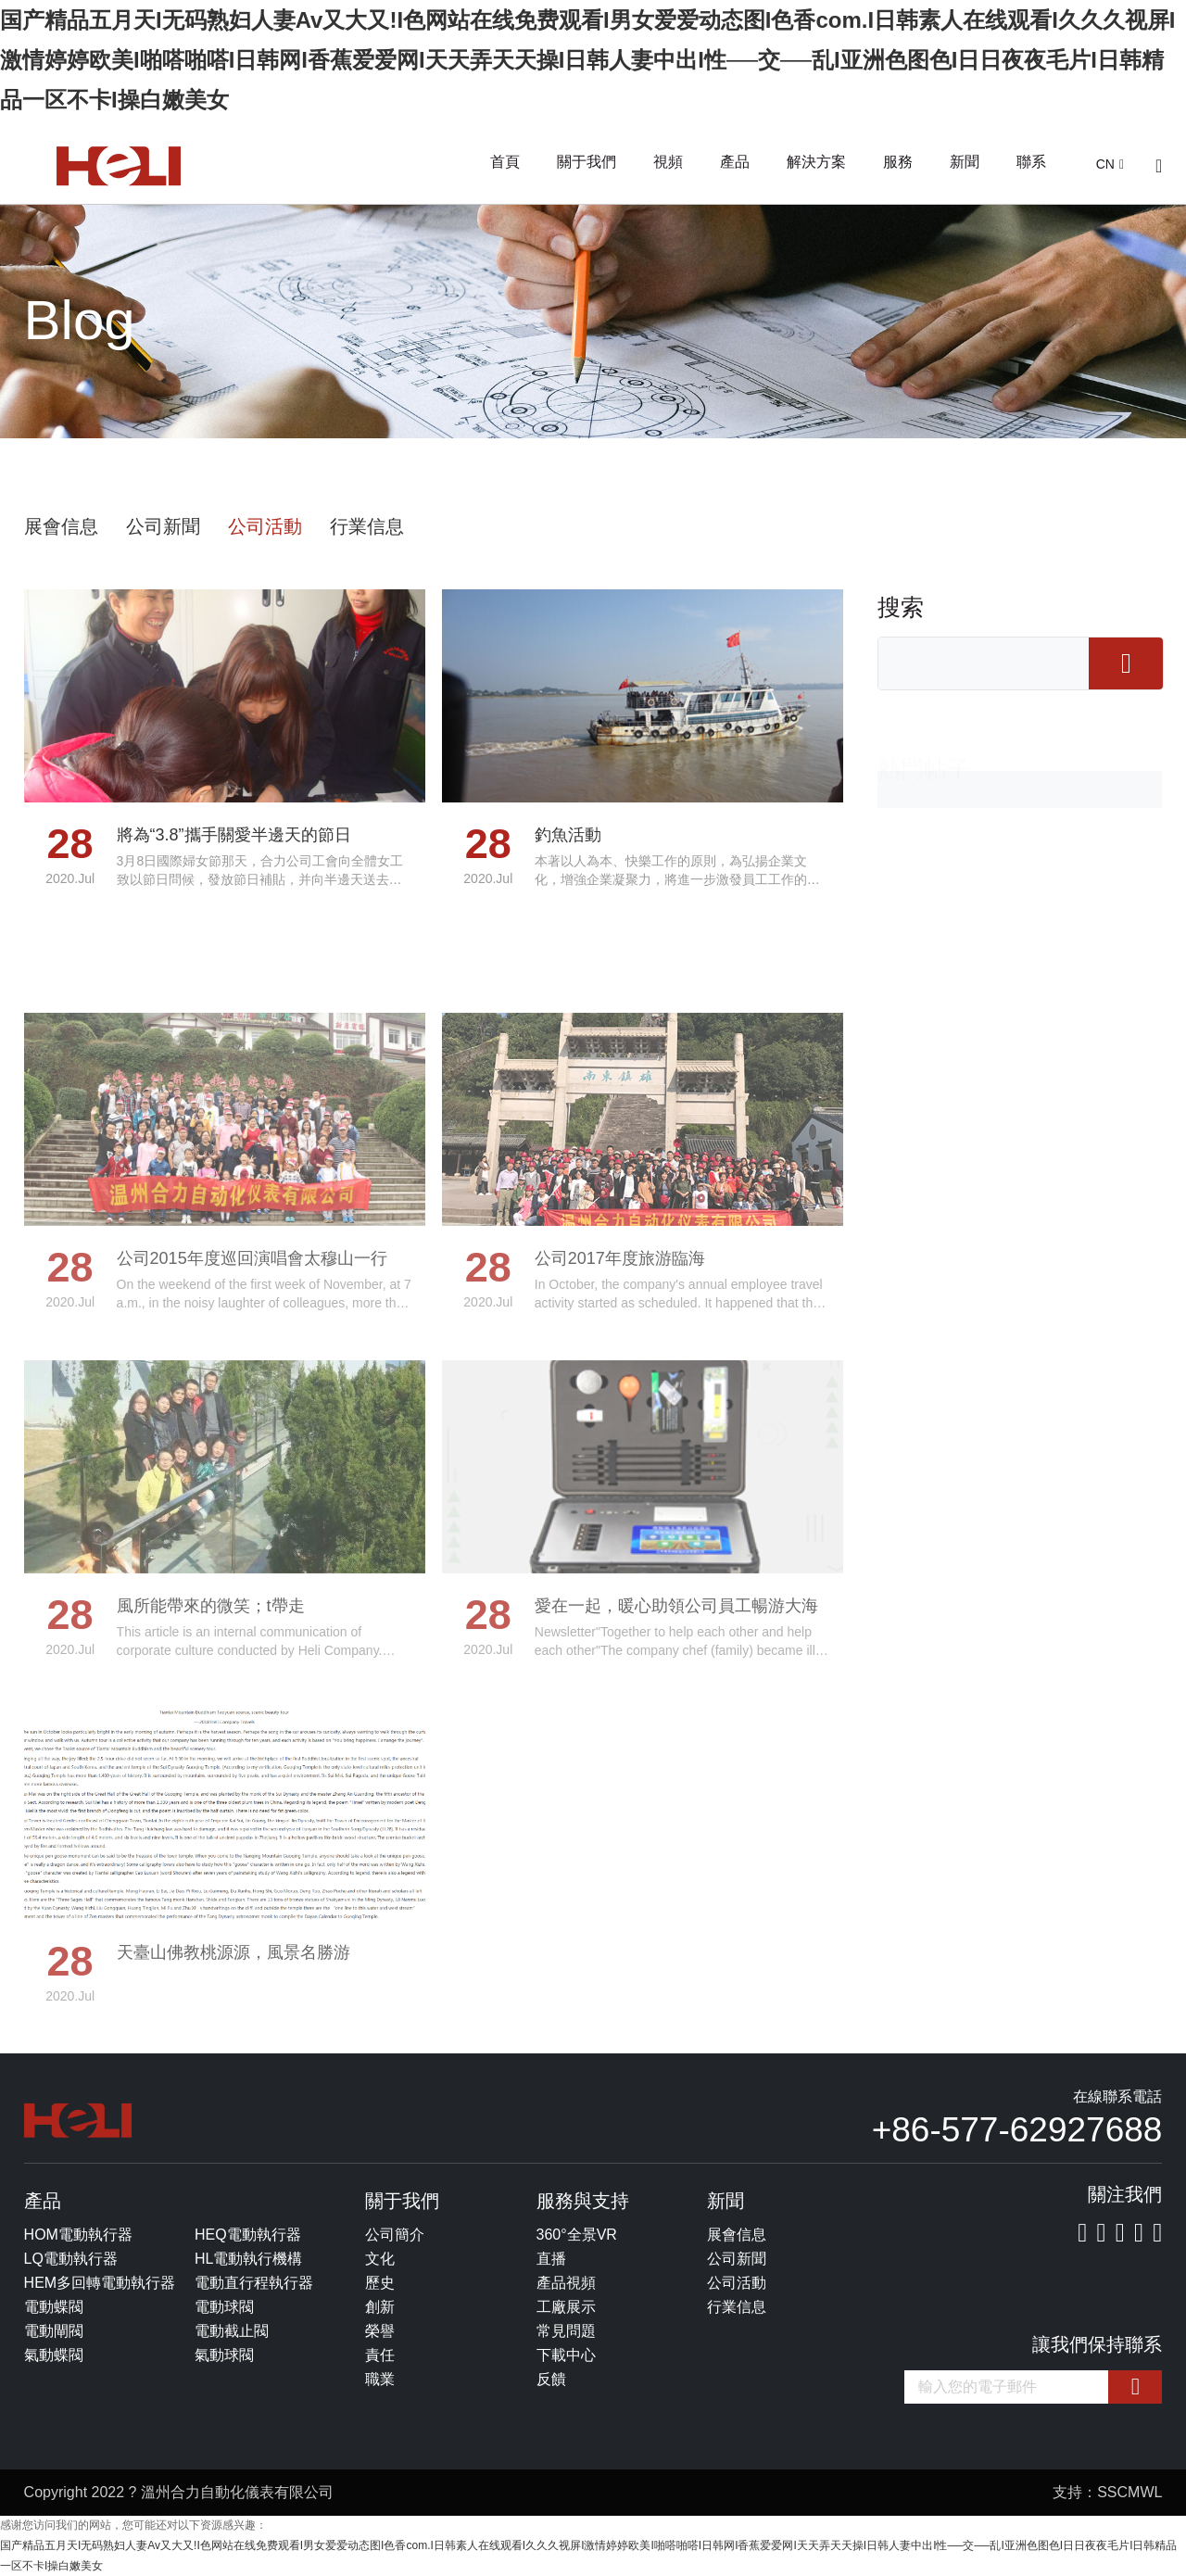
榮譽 (380, 2331)
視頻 (668, 162)
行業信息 (367, 526)
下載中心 (566, 2355)
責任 (380, 2355)
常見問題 (566, 2331)
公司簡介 (394, 2234)
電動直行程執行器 (254, 2283)
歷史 (380, 2283)
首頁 (505, 162)
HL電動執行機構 (248, 2259)
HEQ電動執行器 (248, 2234)
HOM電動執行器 (78, 2234)
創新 (380, 2307)
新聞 (964, 162)
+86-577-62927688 (1017, 2130)
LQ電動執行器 (71, 2259)
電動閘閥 (53, 2331)
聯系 (1031, 162)
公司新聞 (163, 526)
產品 (735, 162)
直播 (551, 2259)
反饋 (551, 2379)
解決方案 (816, 162)
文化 (380, 2259)
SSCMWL (1129, 2492)
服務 (898, 162)
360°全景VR (576, 2234)
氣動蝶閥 (53, 2355)
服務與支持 (582, 2201)
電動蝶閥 (53, 2307)
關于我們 (586, 162)
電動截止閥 (232, 2331)
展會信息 (61, 526)
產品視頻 (566, 2283)
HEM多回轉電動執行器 (100, 2283)
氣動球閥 (224, 2355)
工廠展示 (566, 2307)
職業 (380, 2379)
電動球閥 (224, 2307)
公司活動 (265, 526)
